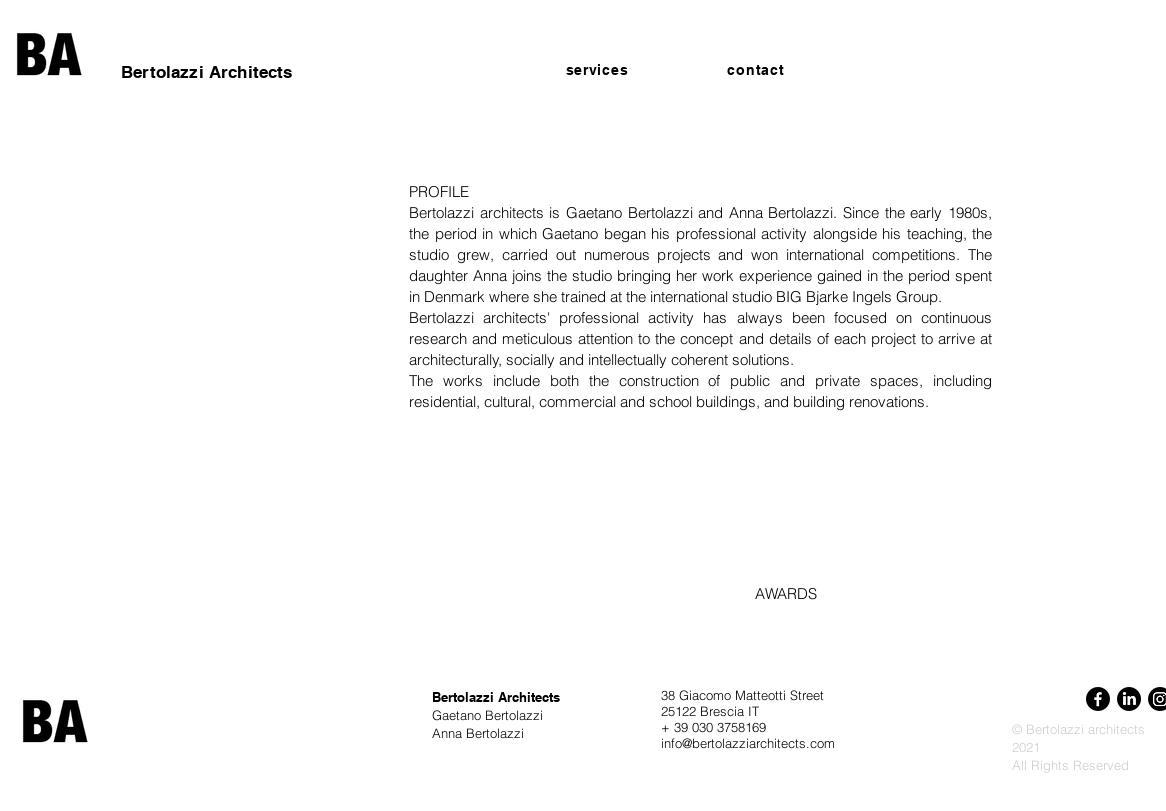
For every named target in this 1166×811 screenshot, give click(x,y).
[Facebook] (1098, 699)
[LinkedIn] (1129, 699)
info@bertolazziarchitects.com (748, 743)
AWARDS (786, 593)
